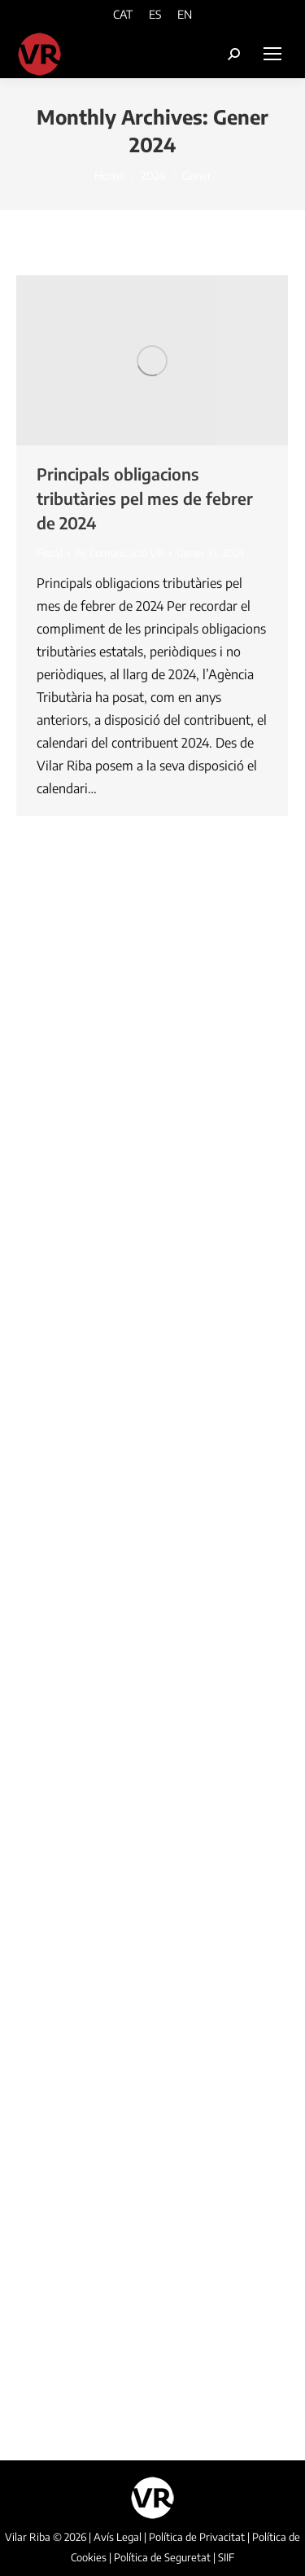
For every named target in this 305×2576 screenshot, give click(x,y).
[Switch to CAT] (123, 14)
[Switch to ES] (155, 14)
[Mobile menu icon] (272, 53)
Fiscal (50, 553)
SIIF (226, 2557)
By (119, 553)
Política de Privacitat (197, 2536)
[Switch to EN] (184, 14)
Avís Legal (118, 2536)
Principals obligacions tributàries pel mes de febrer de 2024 (145, 498)
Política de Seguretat (162, 2557)
